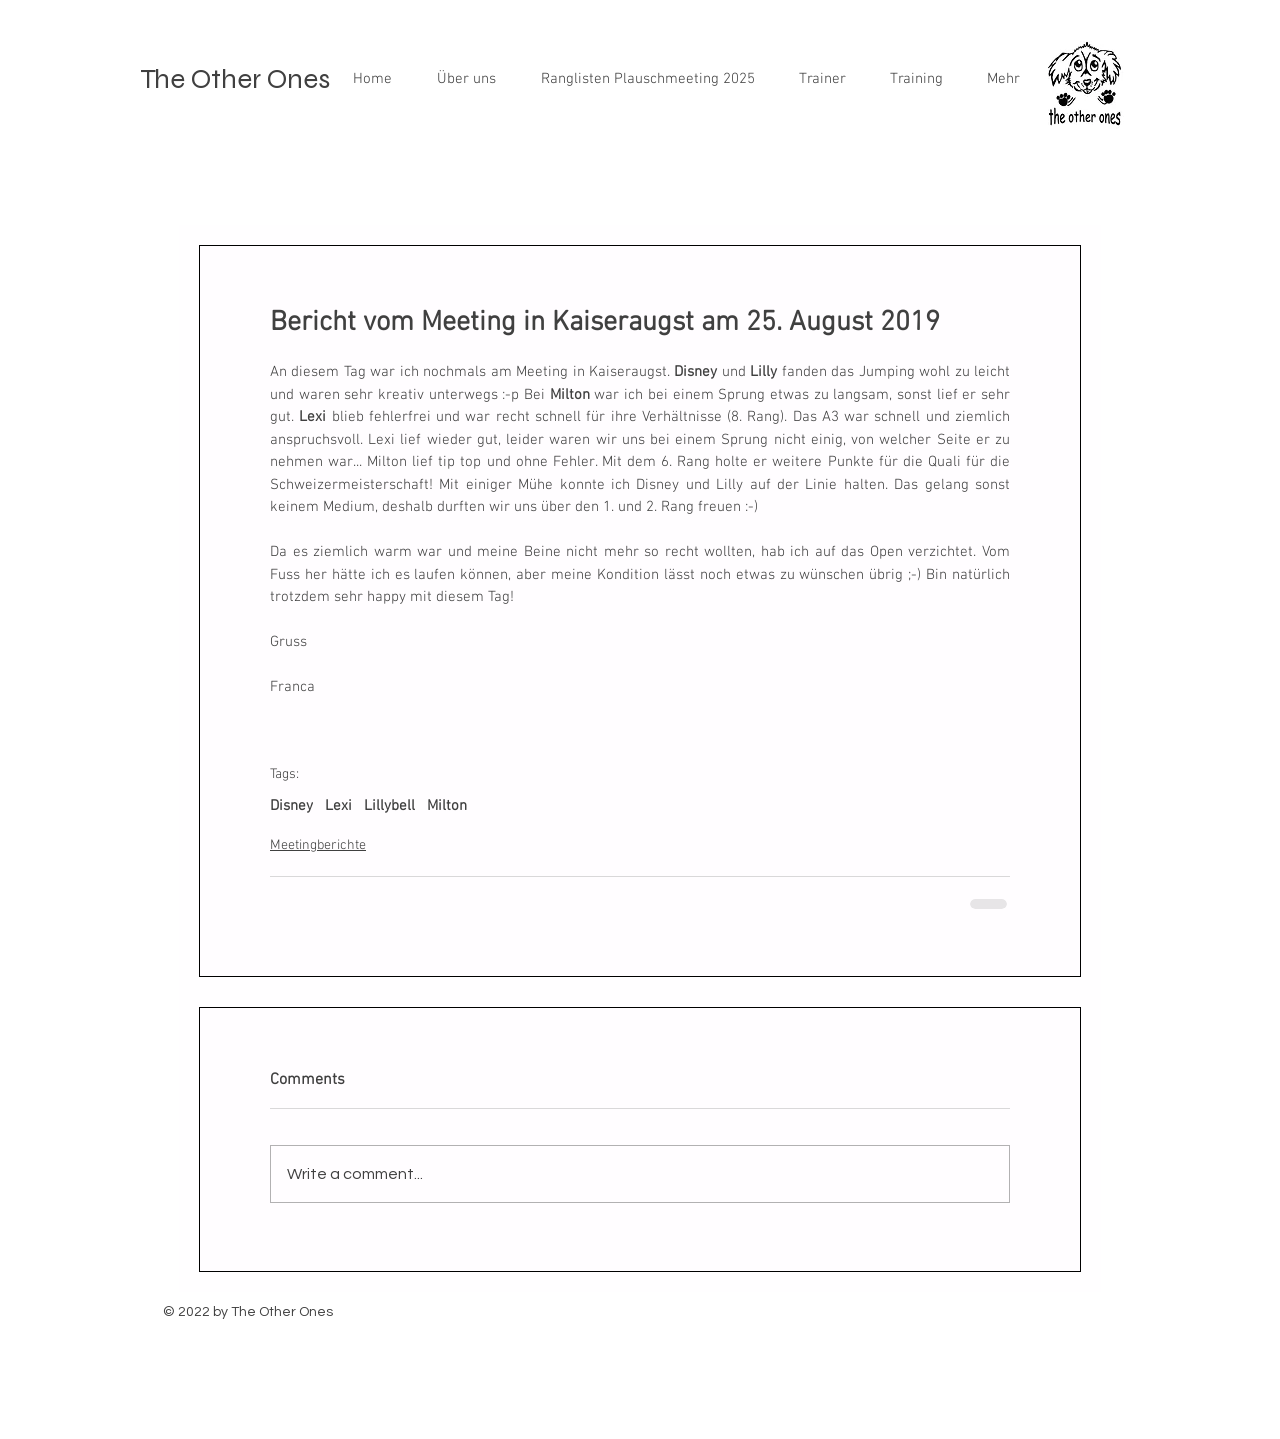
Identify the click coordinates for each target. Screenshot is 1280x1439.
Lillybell (389, 806)
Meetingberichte (318, 845)
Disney (291, 806)
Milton (447, 806)
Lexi (338, 806)
